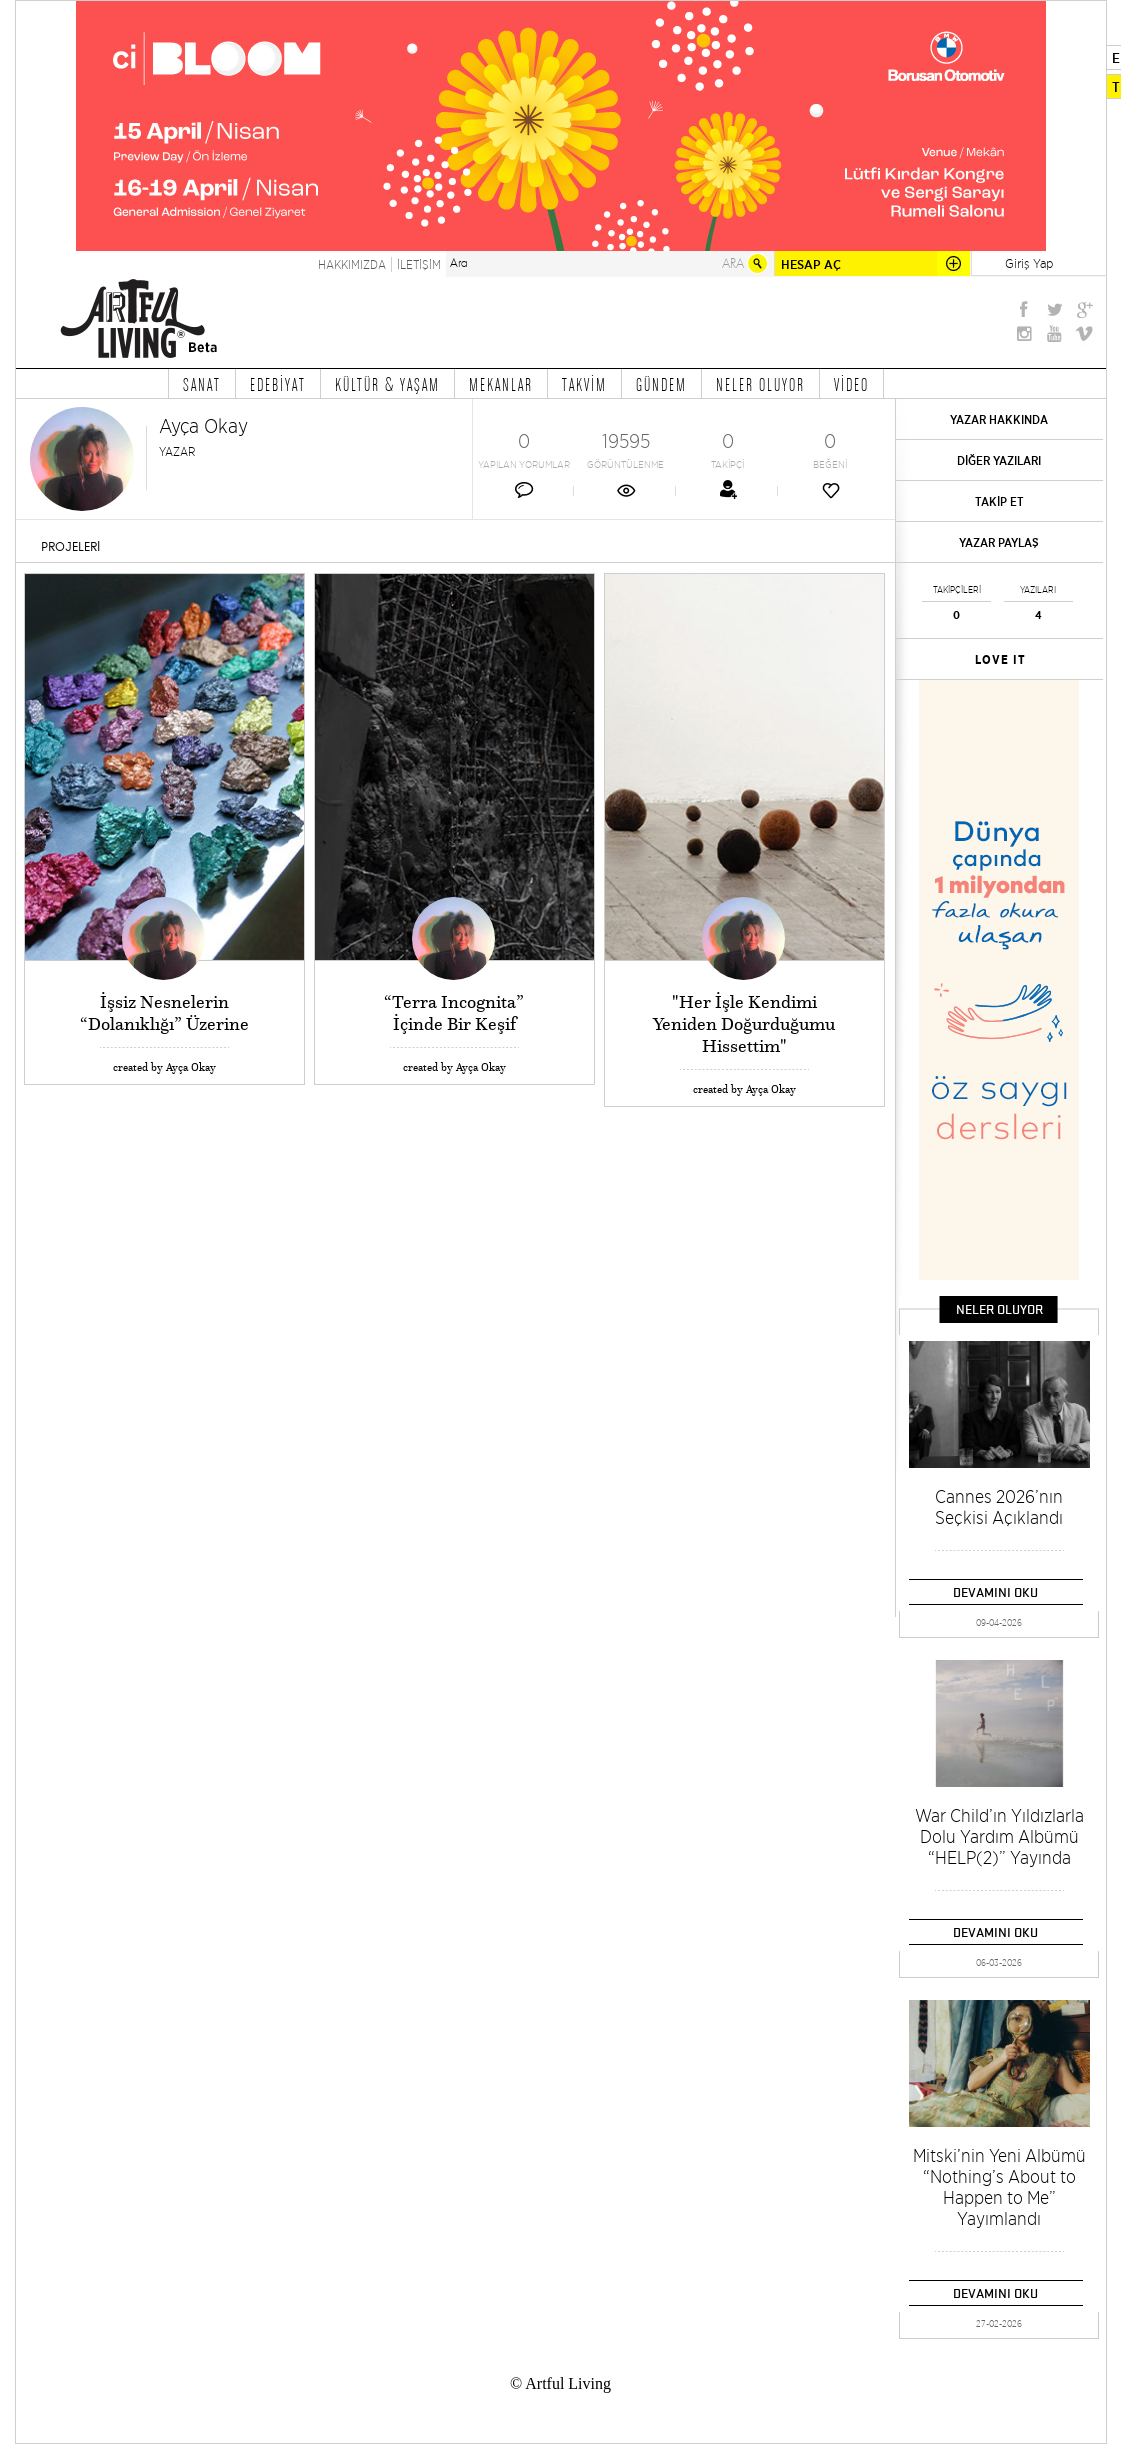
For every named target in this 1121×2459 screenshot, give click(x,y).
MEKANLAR (501, 384)
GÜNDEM (661, 384)
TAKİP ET (999, 501)
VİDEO (851, 384)
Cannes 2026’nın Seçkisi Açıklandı (999, 1507)
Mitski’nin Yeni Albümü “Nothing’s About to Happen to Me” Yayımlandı (999, 2187)
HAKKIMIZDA (352, 264)
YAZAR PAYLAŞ (999, 542)
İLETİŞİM (419, 264)
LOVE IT (1000, 660)
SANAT (202, 384)
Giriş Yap (1029, 263)
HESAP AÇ (811, 264)
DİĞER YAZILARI (999, 460)
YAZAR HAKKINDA (999, 419)
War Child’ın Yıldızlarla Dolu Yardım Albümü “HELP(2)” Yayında (999, 1836)
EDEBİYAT (278, 384)
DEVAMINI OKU (995, 1592)
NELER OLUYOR (760, 384)
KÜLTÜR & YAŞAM (387, 384)
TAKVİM (584, 384)
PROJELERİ (70, 547)
